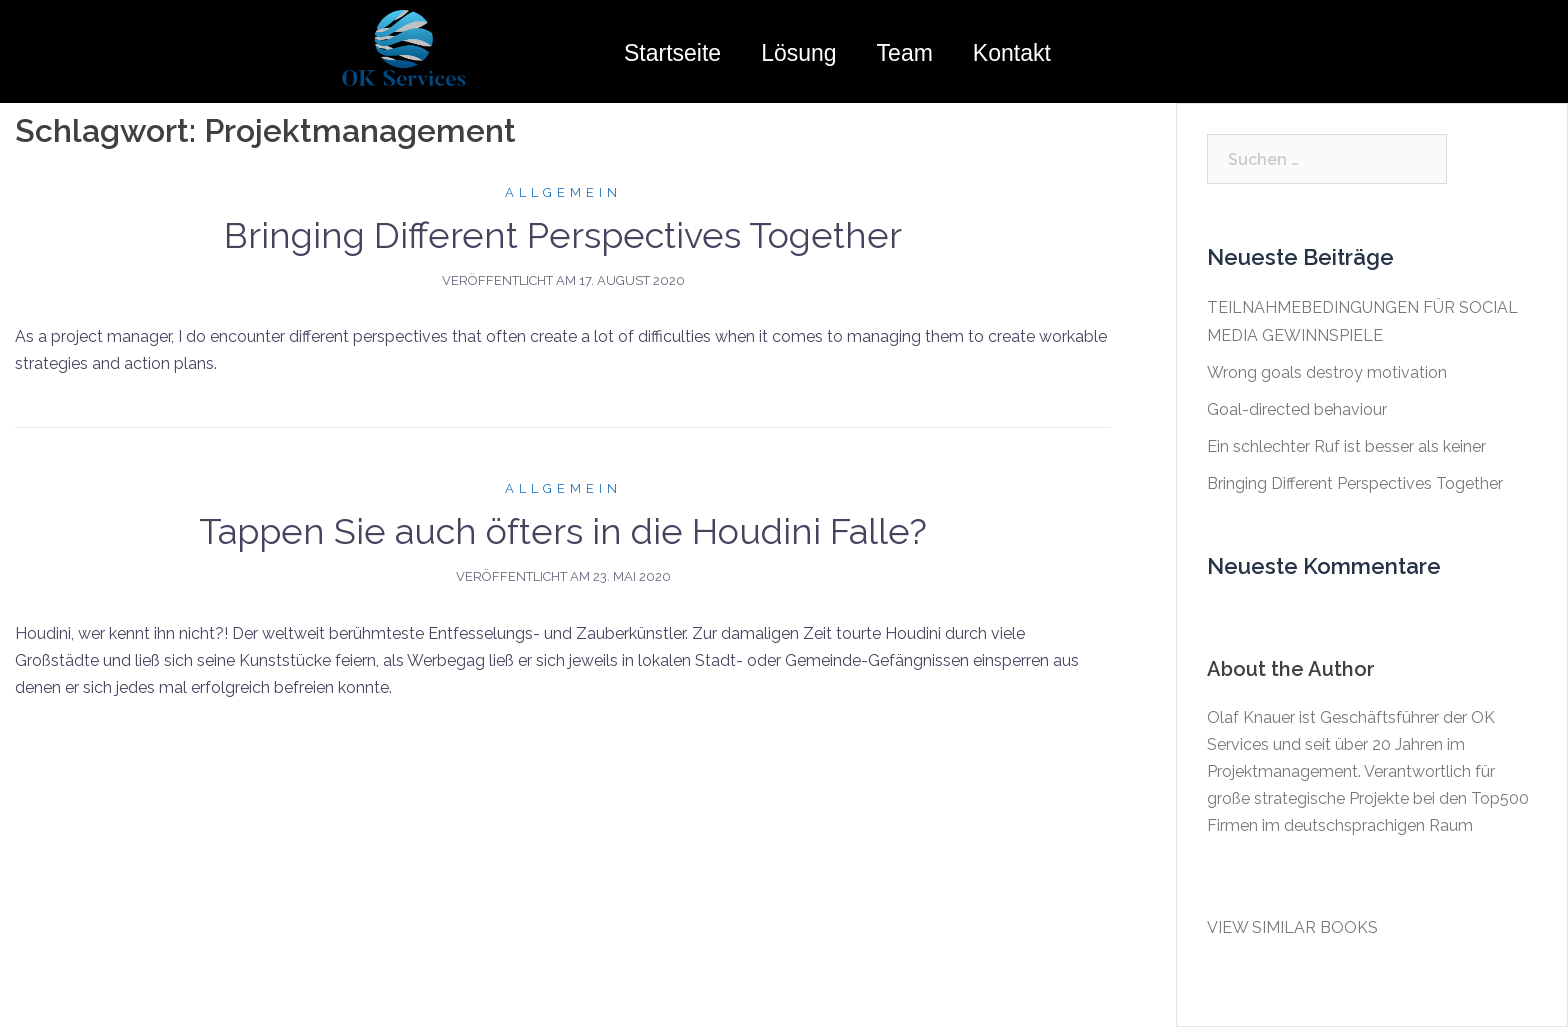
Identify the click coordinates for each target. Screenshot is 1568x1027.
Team (905, 53)
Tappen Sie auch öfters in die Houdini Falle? (563, 531)
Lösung (798, 53)
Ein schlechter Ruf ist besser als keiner (1346, 446)
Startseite (672, 53)
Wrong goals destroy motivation (1327, 372)
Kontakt (1012, 53)
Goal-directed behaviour (1297, 409)
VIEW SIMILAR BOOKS (1292, 927)
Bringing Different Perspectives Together (563, 235)
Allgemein (563, 192)
